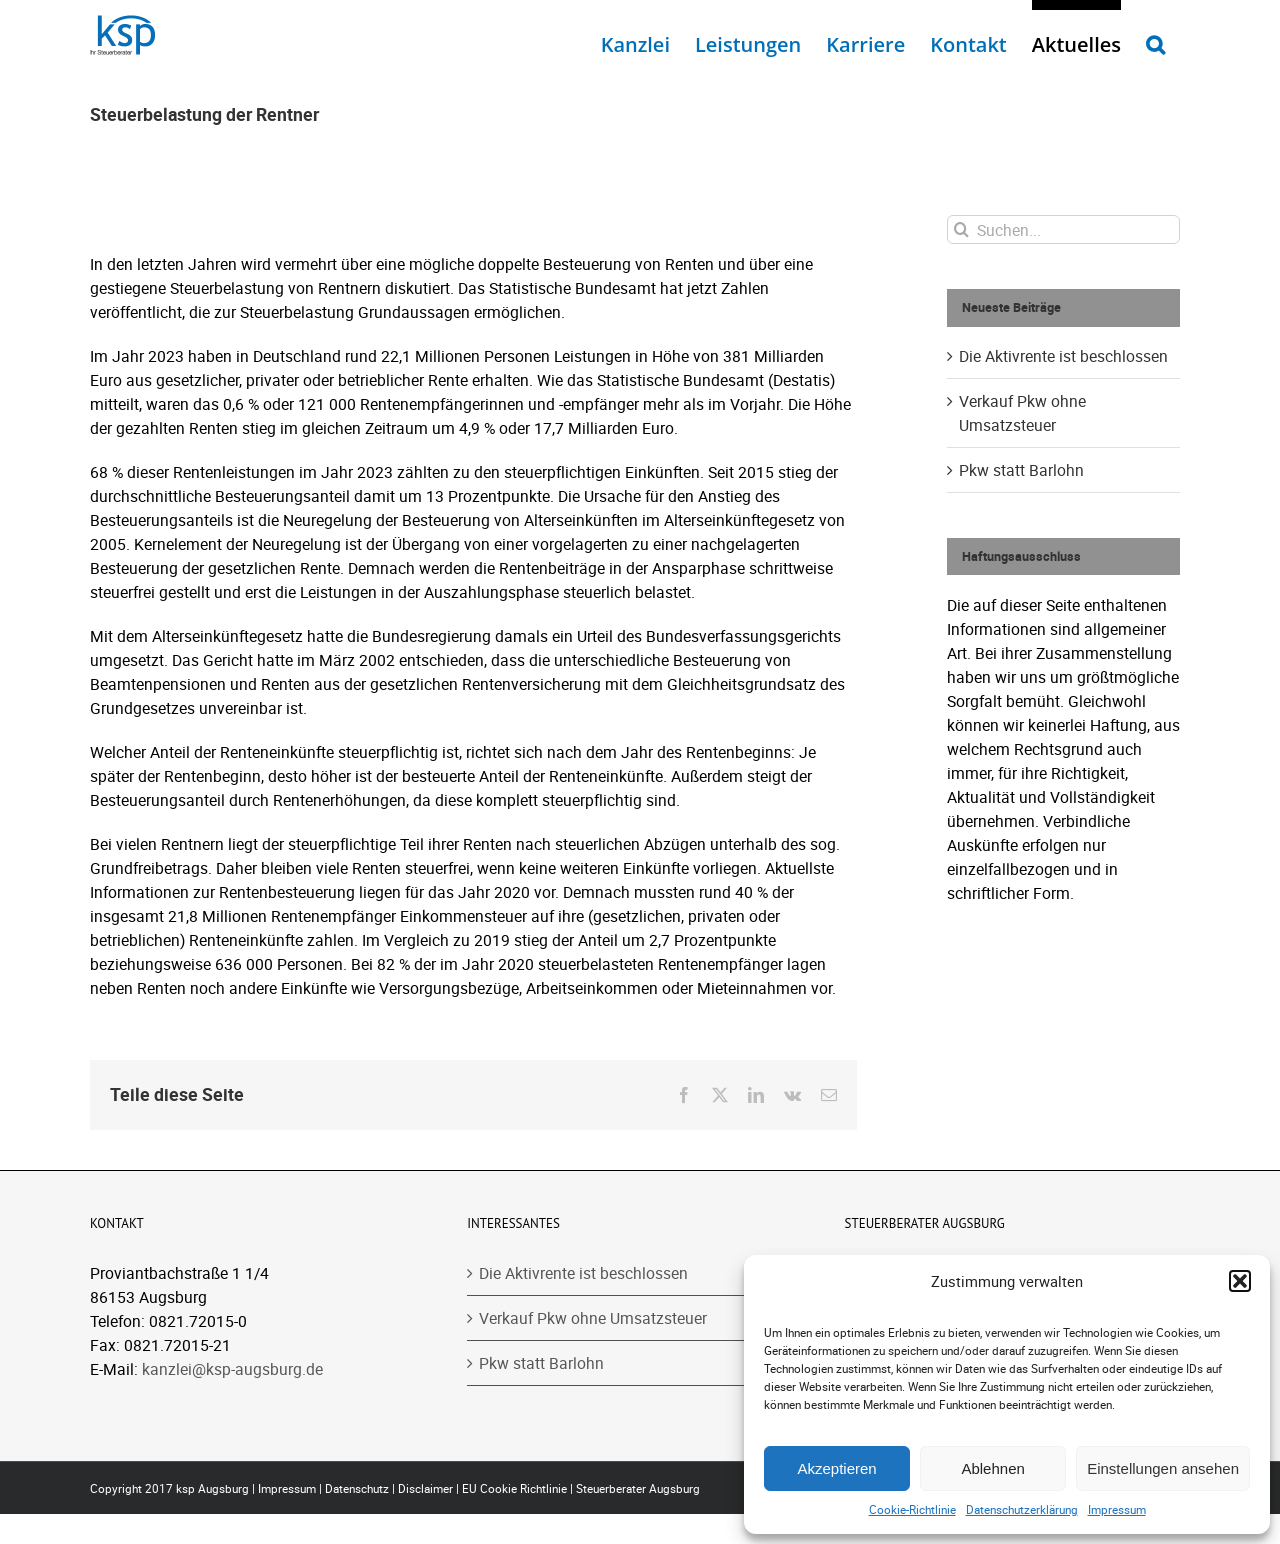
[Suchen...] (1063, 229)
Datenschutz (357, 1488)
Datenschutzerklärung (1022, 1509)
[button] (1240, 1281)
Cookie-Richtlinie (912, 1509)
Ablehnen (992, 1468)
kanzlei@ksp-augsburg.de (232, 1369)
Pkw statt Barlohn (1021, 470)
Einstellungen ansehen (1163, 1468)
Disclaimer (425, 1488)
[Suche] (961, 229)
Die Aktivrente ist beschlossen (1063, 356)
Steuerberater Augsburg (638, 1488)
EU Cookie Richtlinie (514, 1488)
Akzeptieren (836, 1468)
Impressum (1117, 1509)
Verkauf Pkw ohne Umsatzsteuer (593, 1318)
